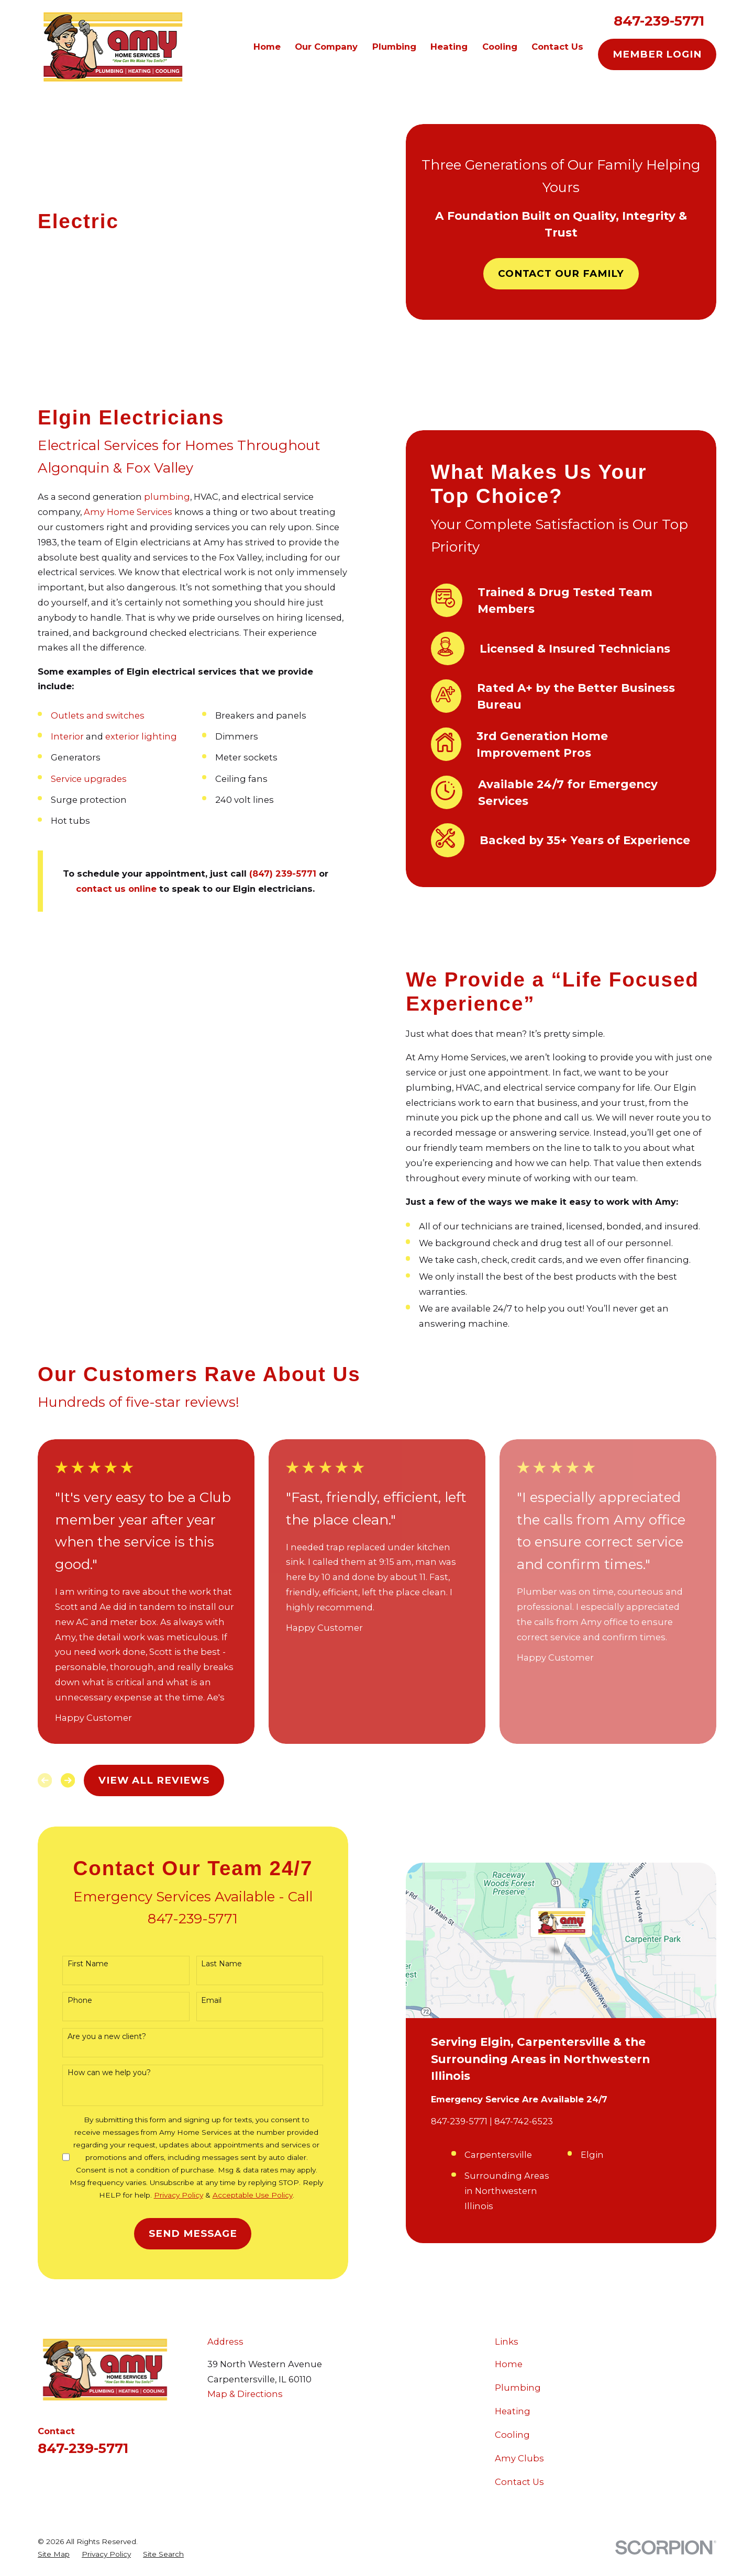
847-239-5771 (659, 21)
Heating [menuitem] (449, 46)
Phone (63, 2000)
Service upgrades (72, 779)
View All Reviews (153, 1780)
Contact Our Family (561, 273)
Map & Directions (245, 2394)
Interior (51, 736)
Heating (512, 2411)
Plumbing (518, 2387)
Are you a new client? (90, 2036)
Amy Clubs (519, 2458)
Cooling (512, 2434)
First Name (71, 1963)
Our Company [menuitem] (326, 46)
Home (509, 2364)
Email (195, 2000)
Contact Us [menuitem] (557, 46)
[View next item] (68, 1780)
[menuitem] (54, 2554)
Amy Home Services (112, 512)
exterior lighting (125, 736)
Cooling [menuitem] (499, 46)
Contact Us (519, 2482)
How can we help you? (93, 2072)
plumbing (151, 496)
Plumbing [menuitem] (394, 46)
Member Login (657, 54)
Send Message (177, 2233)
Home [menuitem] (267, 46)
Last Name (205, 1963)
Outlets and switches (81, 715)
